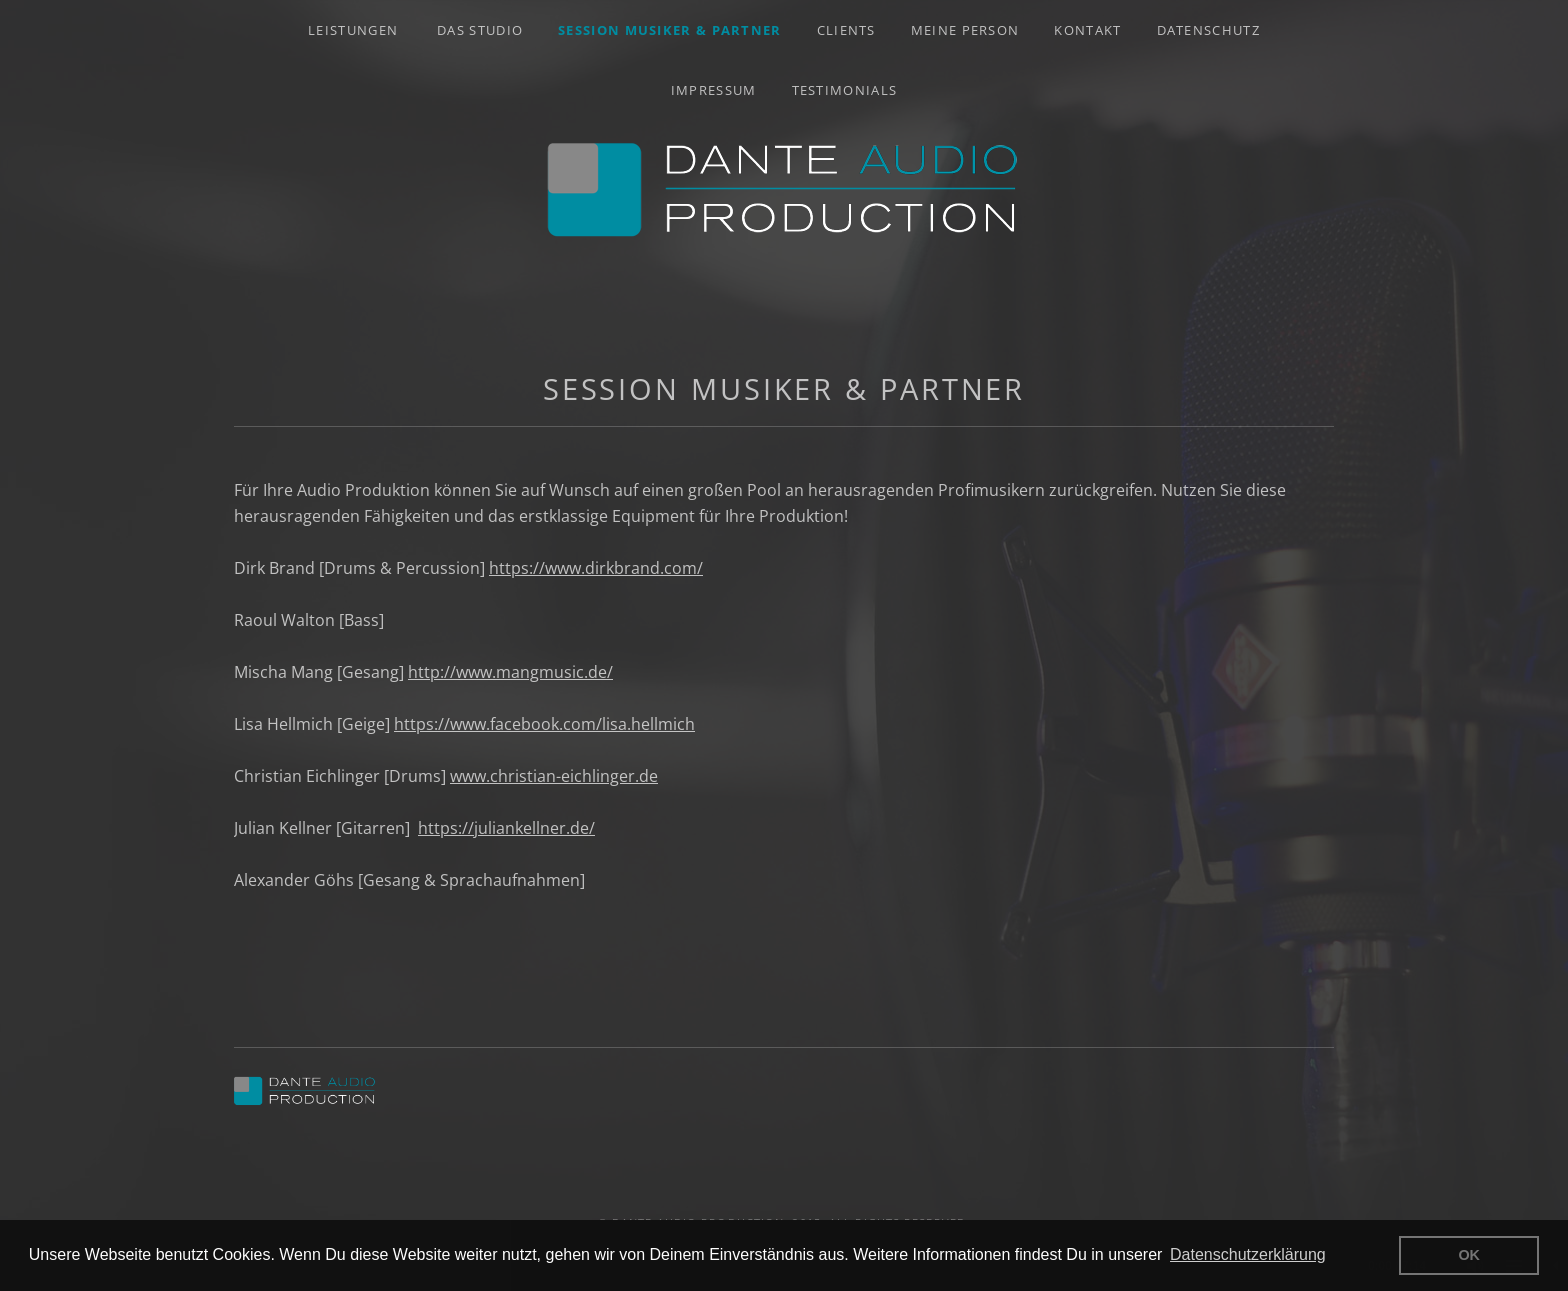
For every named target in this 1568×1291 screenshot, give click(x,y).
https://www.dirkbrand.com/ (596, 568)
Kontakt (1087, 30)
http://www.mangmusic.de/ (510, 672)
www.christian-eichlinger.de (554, 776)
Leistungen (353, 30)
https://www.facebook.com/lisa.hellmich (544, 724)
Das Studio (480, 30)
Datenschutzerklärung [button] (1248, 1254)
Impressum (714, 90)
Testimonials (845, 90)
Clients (846, 30)
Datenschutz (1208, 30)
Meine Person (965, 30)
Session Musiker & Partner (670, 30)
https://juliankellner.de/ (506, 828)
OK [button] (1469, 1255)
